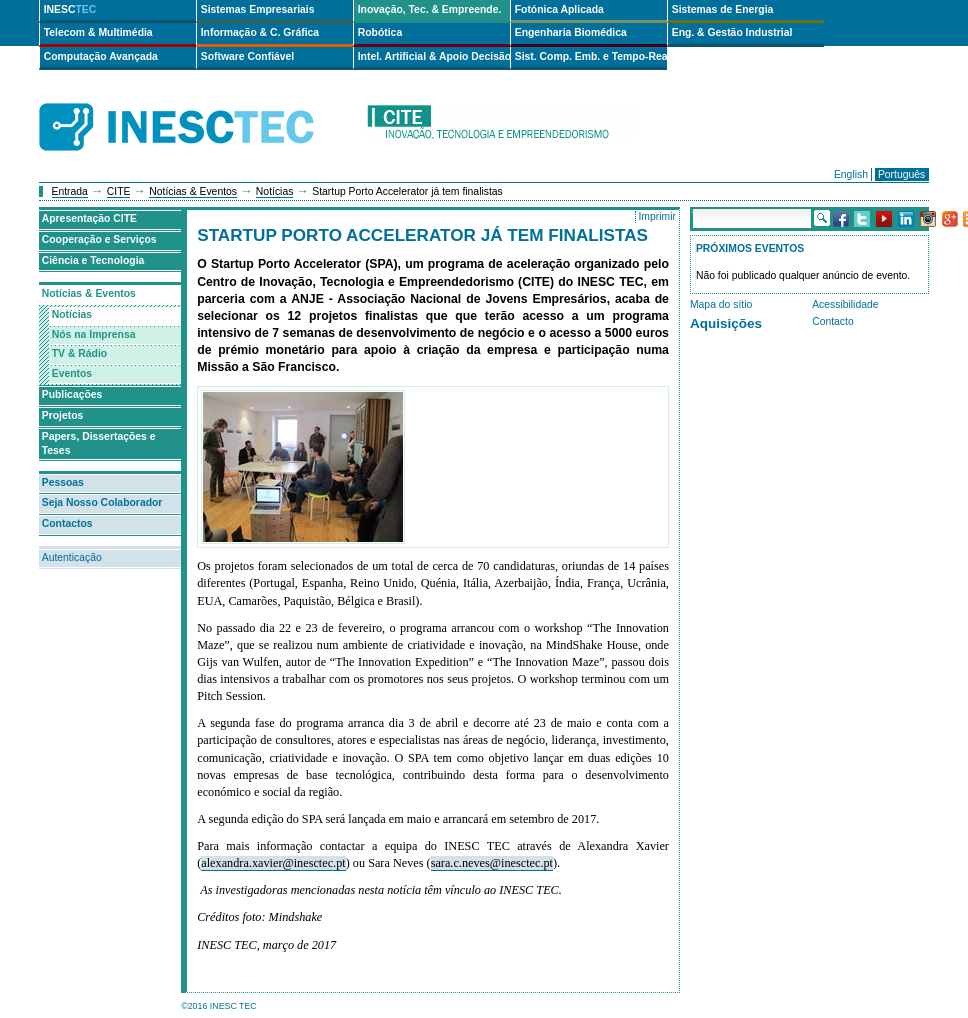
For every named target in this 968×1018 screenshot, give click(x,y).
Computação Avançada (101, 56)
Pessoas (63, 482)
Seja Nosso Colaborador (102, 502)
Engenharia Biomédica (571, 32)
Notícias (275, 191)
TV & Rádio (79, 353)
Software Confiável (248, 56)
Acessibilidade (845, 304)
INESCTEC (199, 105)
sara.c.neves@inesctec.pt (492, 863)
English (851, 174)
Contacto (833, 321)
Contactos (67, 523)
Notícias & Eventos (193, 191)
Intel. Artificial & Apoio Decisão (434, 56)
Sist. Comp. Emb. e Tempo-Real (591, 56)
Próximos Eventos (750, 248)
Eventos (72, 373)
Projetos (63, 415)
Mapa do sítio (721, 304)
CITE (119, 191)
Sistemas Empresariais (258, 9)
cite (501, 127)
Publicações (72, 394)
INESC (70, 9)
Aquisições (726, 323)
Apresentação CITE (89, 218)
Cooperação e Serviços (99, 239)
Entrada (70, 191)
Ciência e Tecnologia (93, 260)
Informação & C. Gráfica (260, 32)
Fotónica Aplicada (559, 9)
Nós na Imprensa (94, 334)
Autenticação (72, 557)
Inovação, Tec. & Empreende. (430, 9)
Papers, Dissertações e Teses (99, 444)
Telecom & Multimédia (98, 32)
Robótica (380, 32)
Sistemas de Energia (723, 9)
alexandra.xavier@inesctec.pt (273, 863)
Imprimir (657, 216)
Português (901, 174)
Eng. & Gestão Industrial (732, 32)
